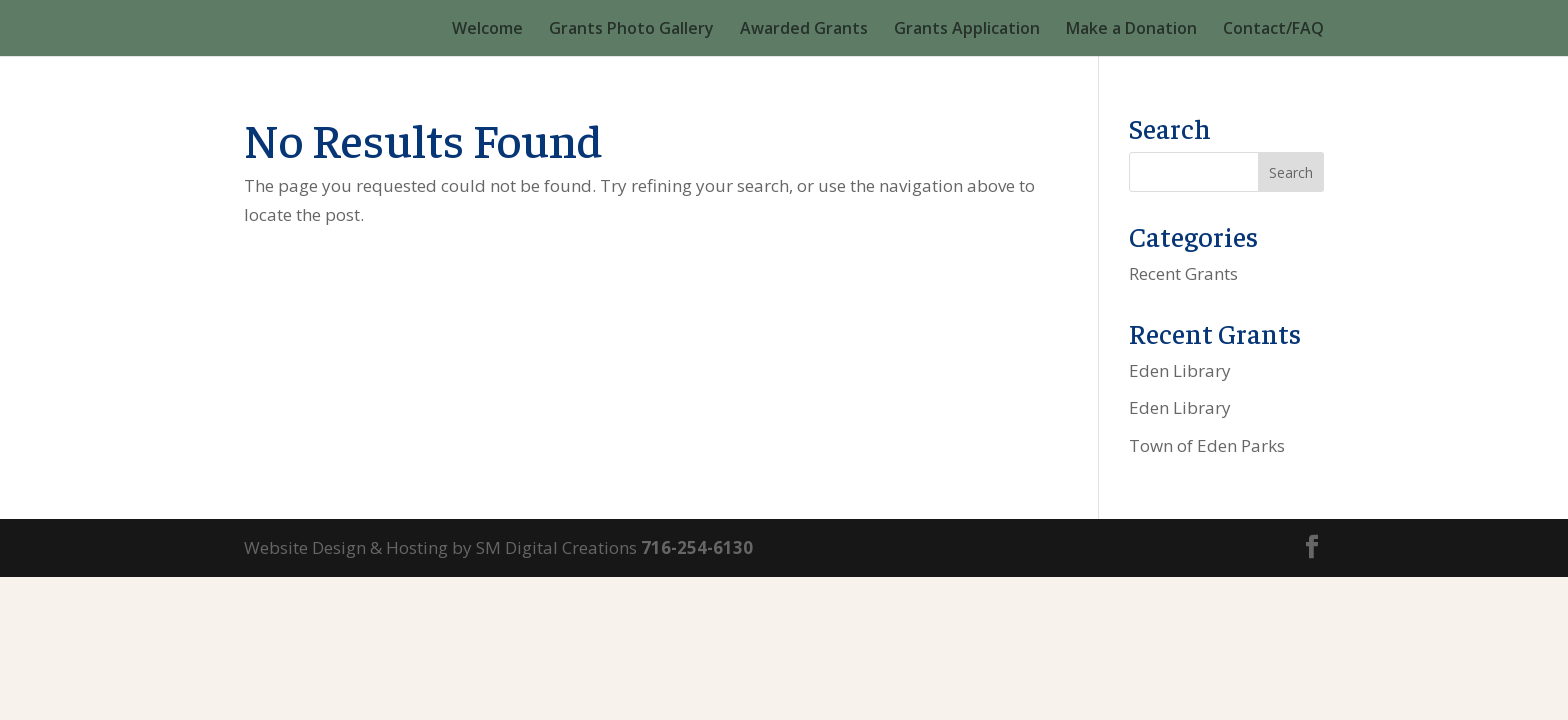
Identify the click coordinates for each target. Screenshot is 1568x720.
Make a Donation (1131, 30)
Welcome (487, 30)
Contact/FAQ (1273, 30)
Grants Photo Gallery (631, 30)
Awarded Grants (804, 30)
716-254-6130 (697, 547)
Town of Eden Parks (1207, 445)
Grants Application (967, 30)
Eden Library (1180, 370)
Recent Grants (1183, 273)
